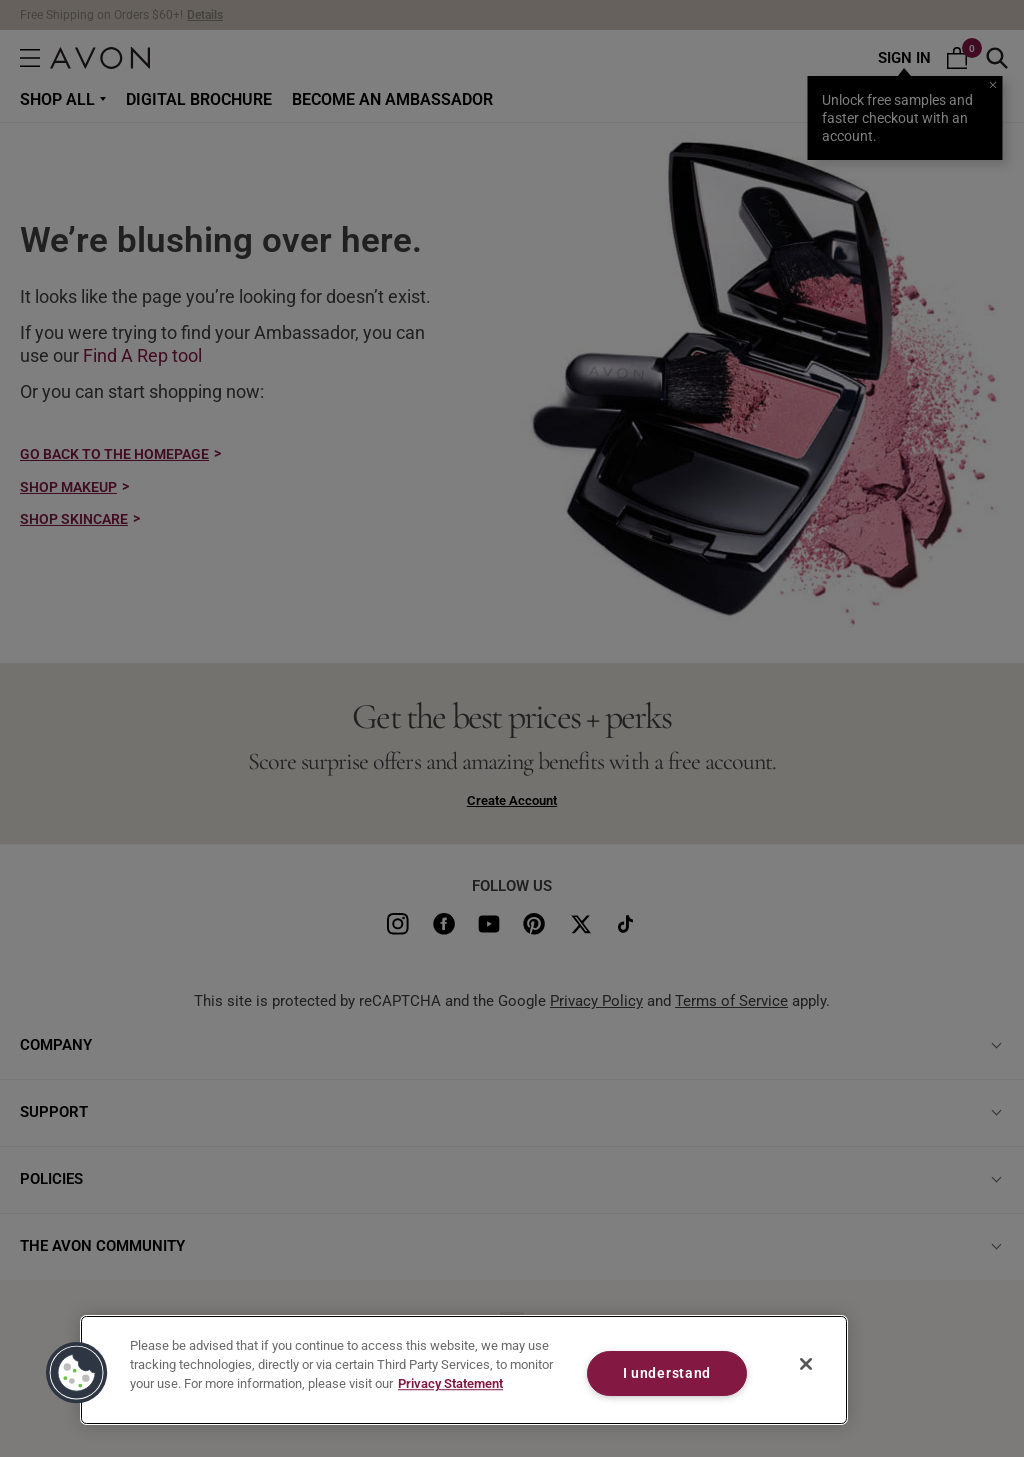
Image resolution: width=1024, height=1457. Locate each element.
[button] (77, 1373)
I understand (667, 1373)
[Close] (806, 1364)
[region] (464, 1370)
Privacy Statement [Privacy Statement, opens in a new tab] (450, 1384)
